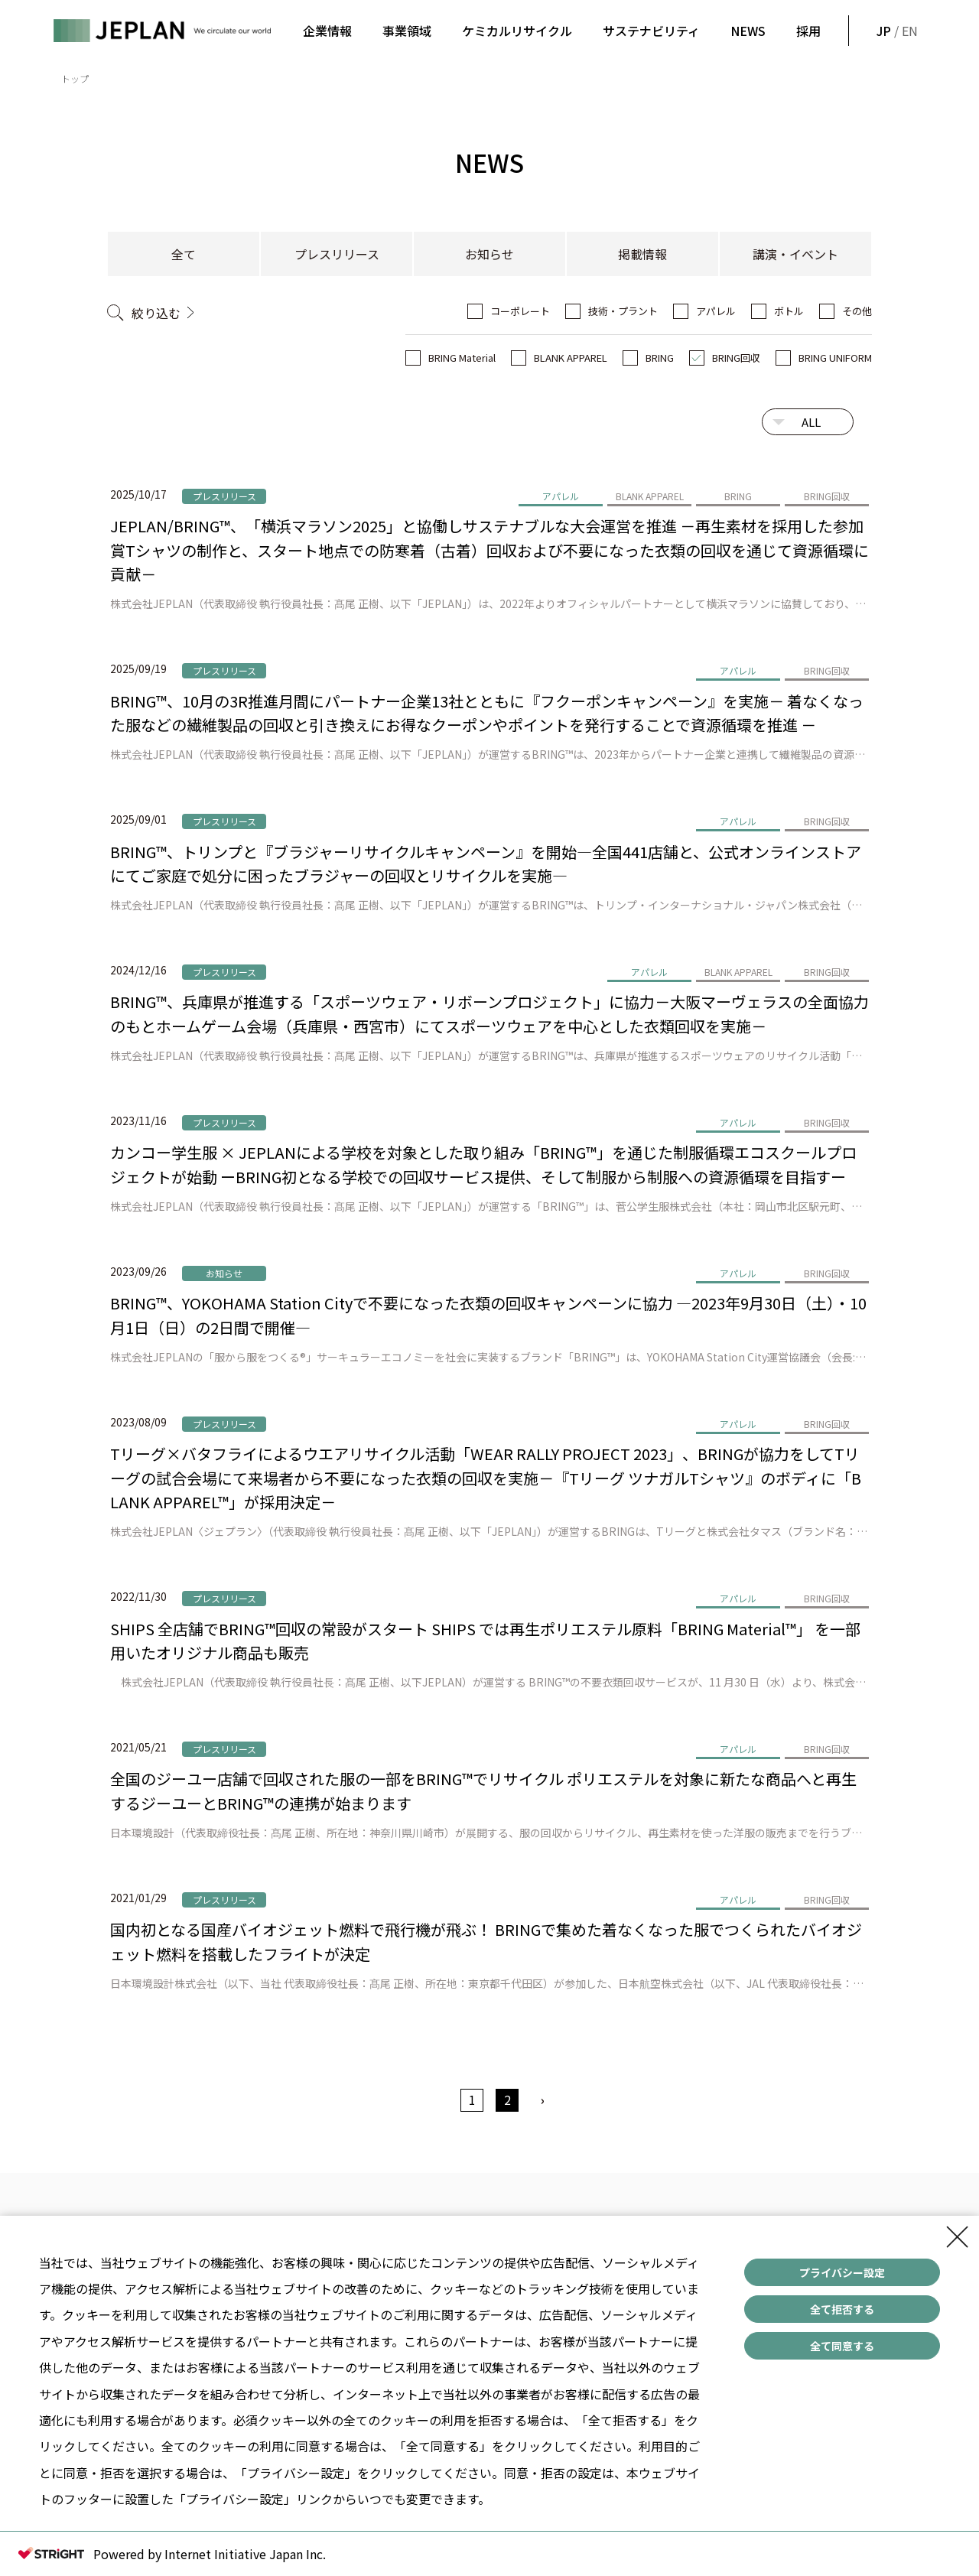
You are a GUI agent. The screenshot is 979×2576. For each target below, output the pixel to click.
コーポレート (520, 311)
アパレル (716, 311)
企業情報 (327, 30)
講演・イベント (795, 254)
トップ (75, 78)
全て (183, 254)
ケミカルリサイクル (517, 30)
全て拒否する (842, 2309)
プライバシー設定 (842, 2272)
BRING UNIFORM (835, 357)
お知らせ (489, 254)
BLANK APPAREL (570, 357)
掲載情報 (642, 254)
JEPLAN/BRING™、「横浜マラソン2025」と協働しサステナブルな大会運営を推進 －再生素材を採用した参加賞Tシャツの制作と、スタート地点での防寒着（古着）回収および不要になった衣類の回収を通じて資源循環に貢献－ (489, 550)
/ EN (895, 30)
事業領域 (406, 30)
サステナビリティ (651, 30)
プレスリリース (336, 254)
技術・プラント (623, 311)
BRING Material (462, 357)
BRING (660, 357)
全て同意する (842, 2345)
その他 (857, 311)
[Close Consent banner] (957, 2237)
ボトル (789, 311)
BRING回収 (736, 357)
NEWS (748, 30)
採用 (808, 30)
